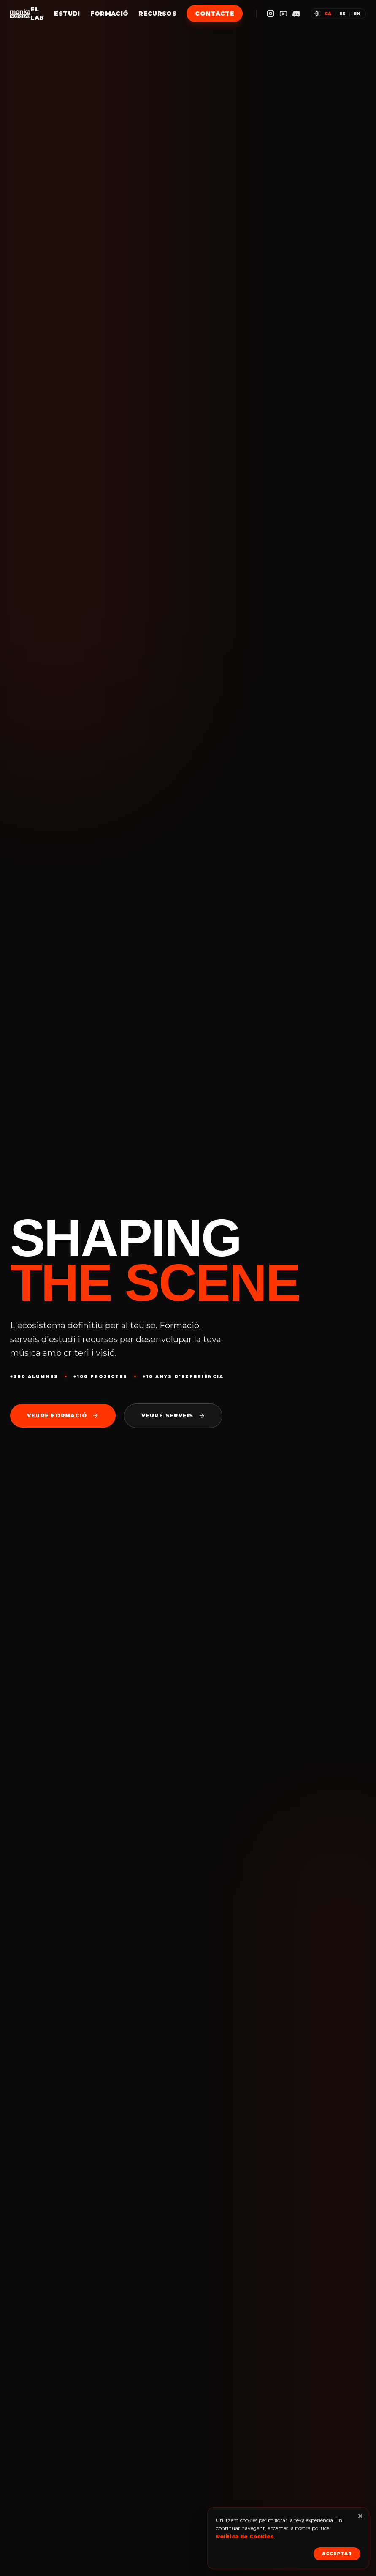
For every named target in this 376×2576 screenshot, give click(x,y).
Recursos (157, 13)
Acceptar (337, 2554)
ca (328, 13)
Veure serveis (173, 1415)
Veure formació (63, 1415)
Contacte (214, 13)
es (342, 13)
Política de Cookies (245, 2536)
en (357, 13)
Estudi (67, 13)
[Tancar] (360, 2516)
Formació (109, 13)
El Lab (37, 13)
